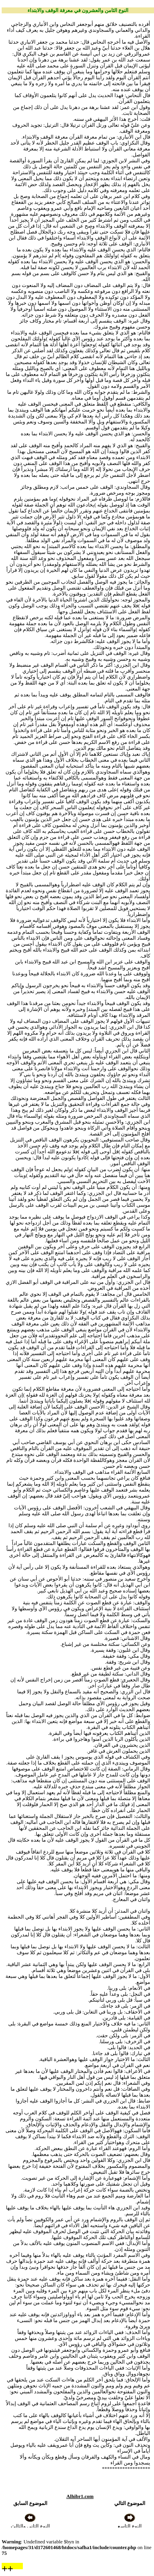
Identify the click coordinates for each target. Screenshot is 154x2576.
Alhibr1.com (80, 2496)
